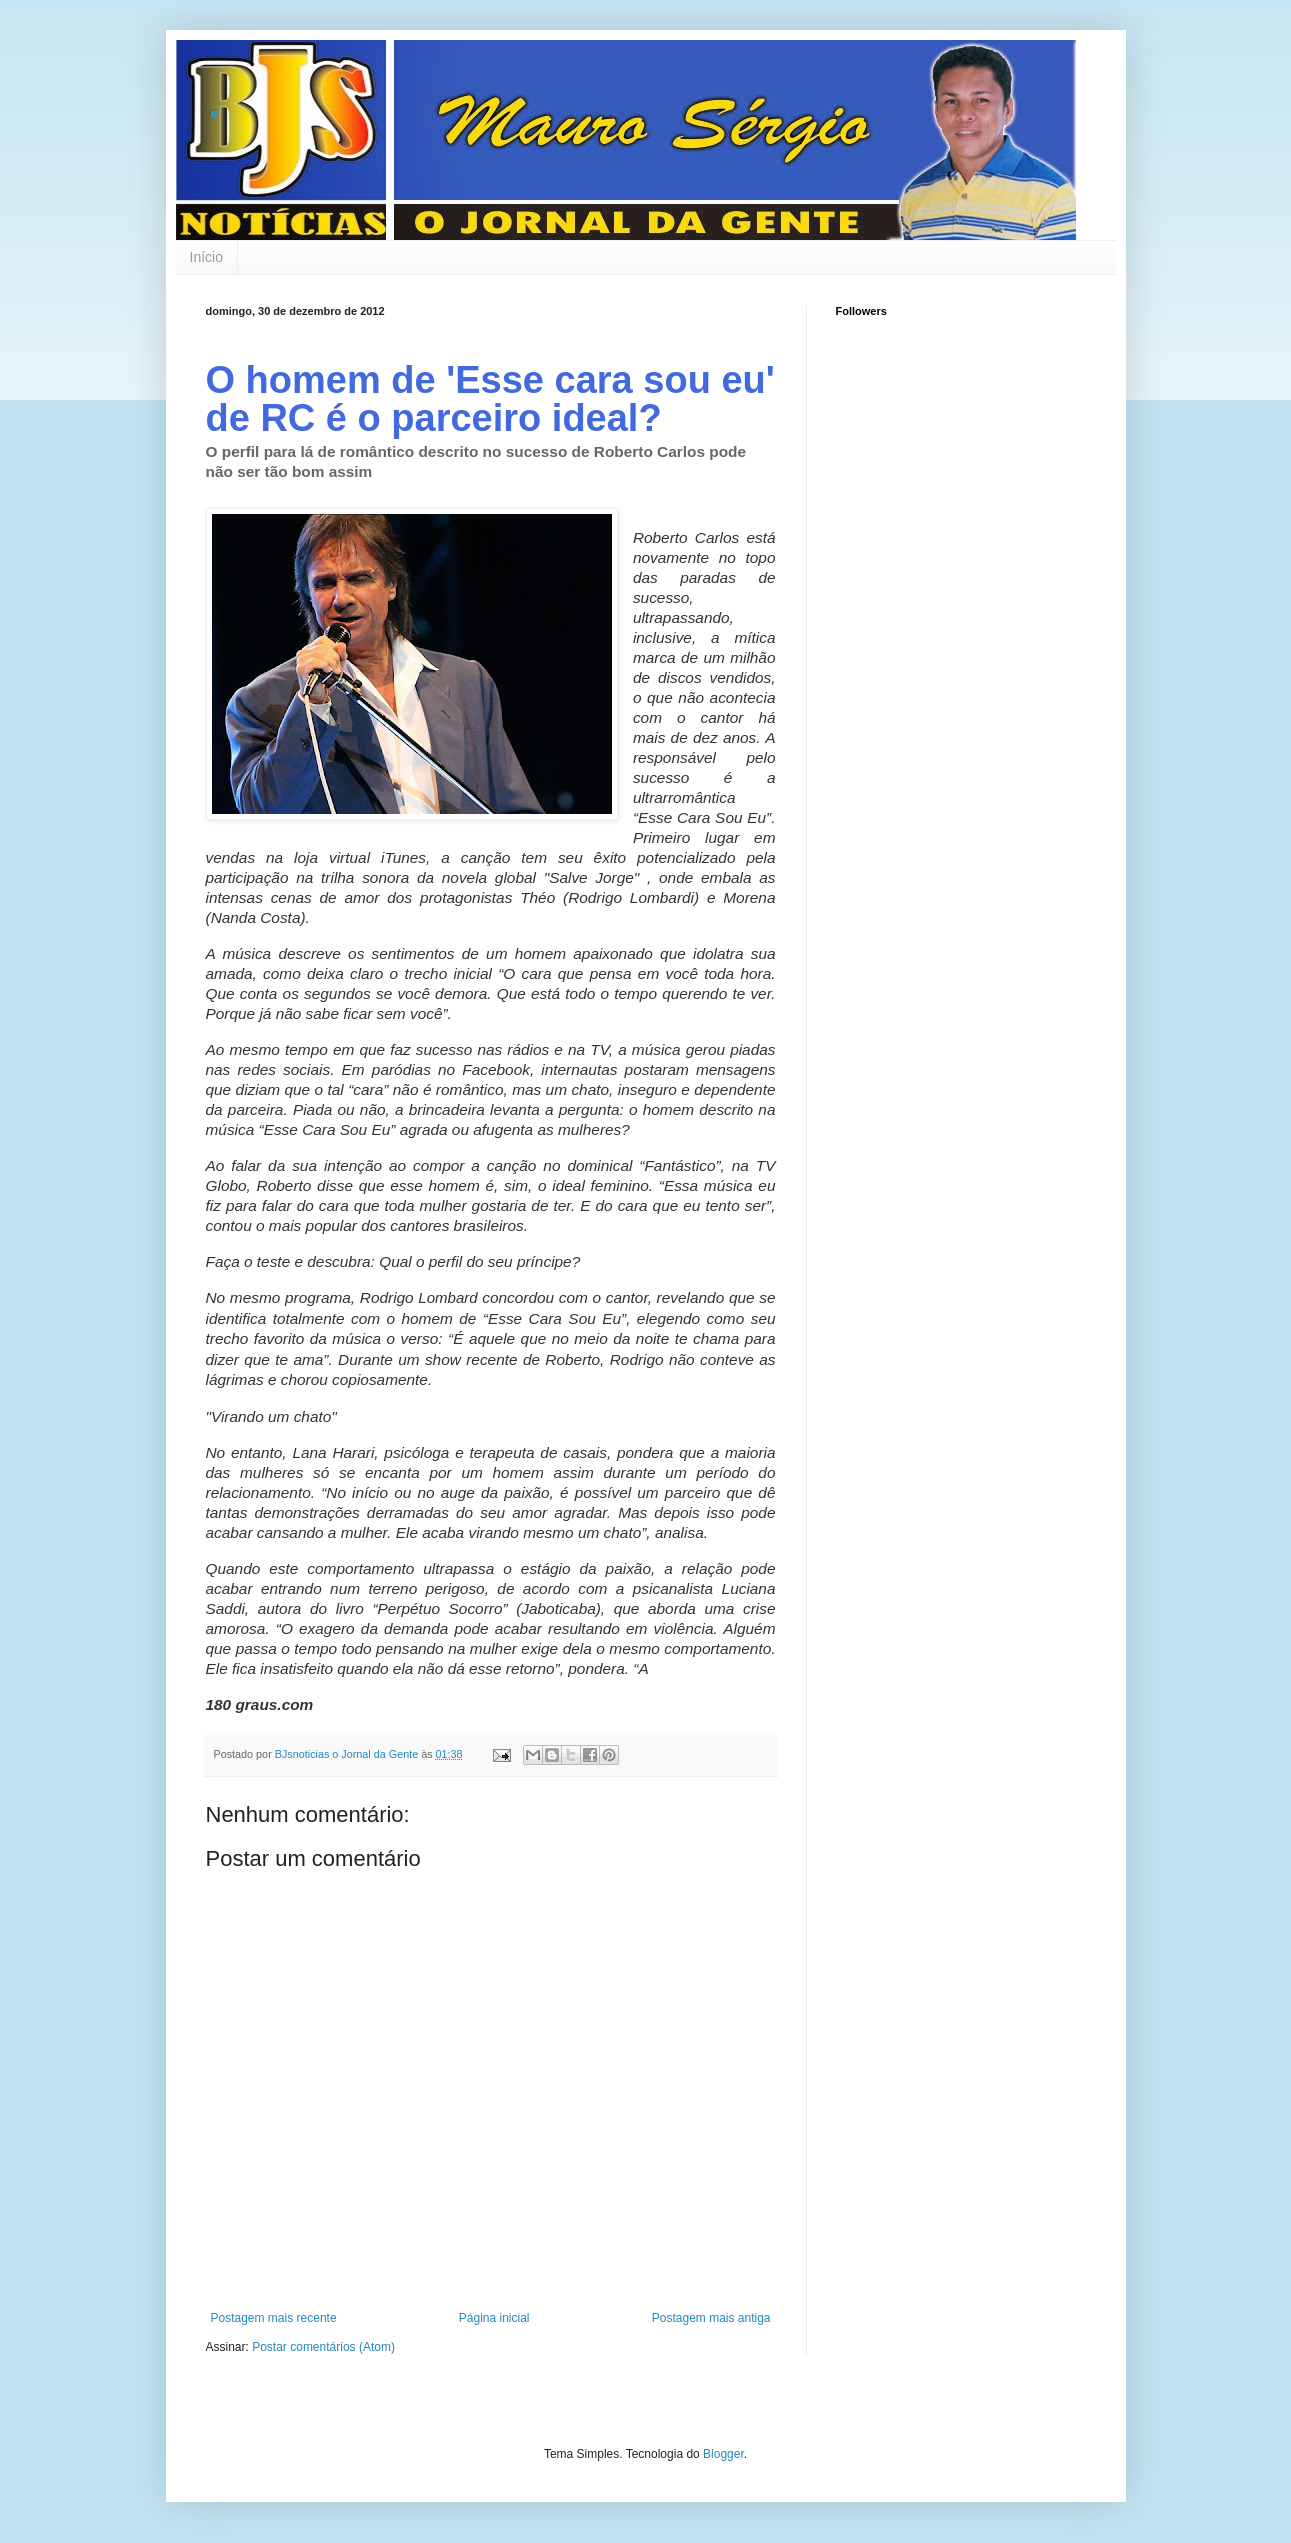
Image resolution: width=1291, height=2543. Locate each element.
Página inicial (494, 2318)
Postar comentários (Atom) (323, 2347)
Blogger (723, 2454)
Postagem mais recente (274, 2318)
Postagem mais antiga (711, 2318)
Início (206, 257)
